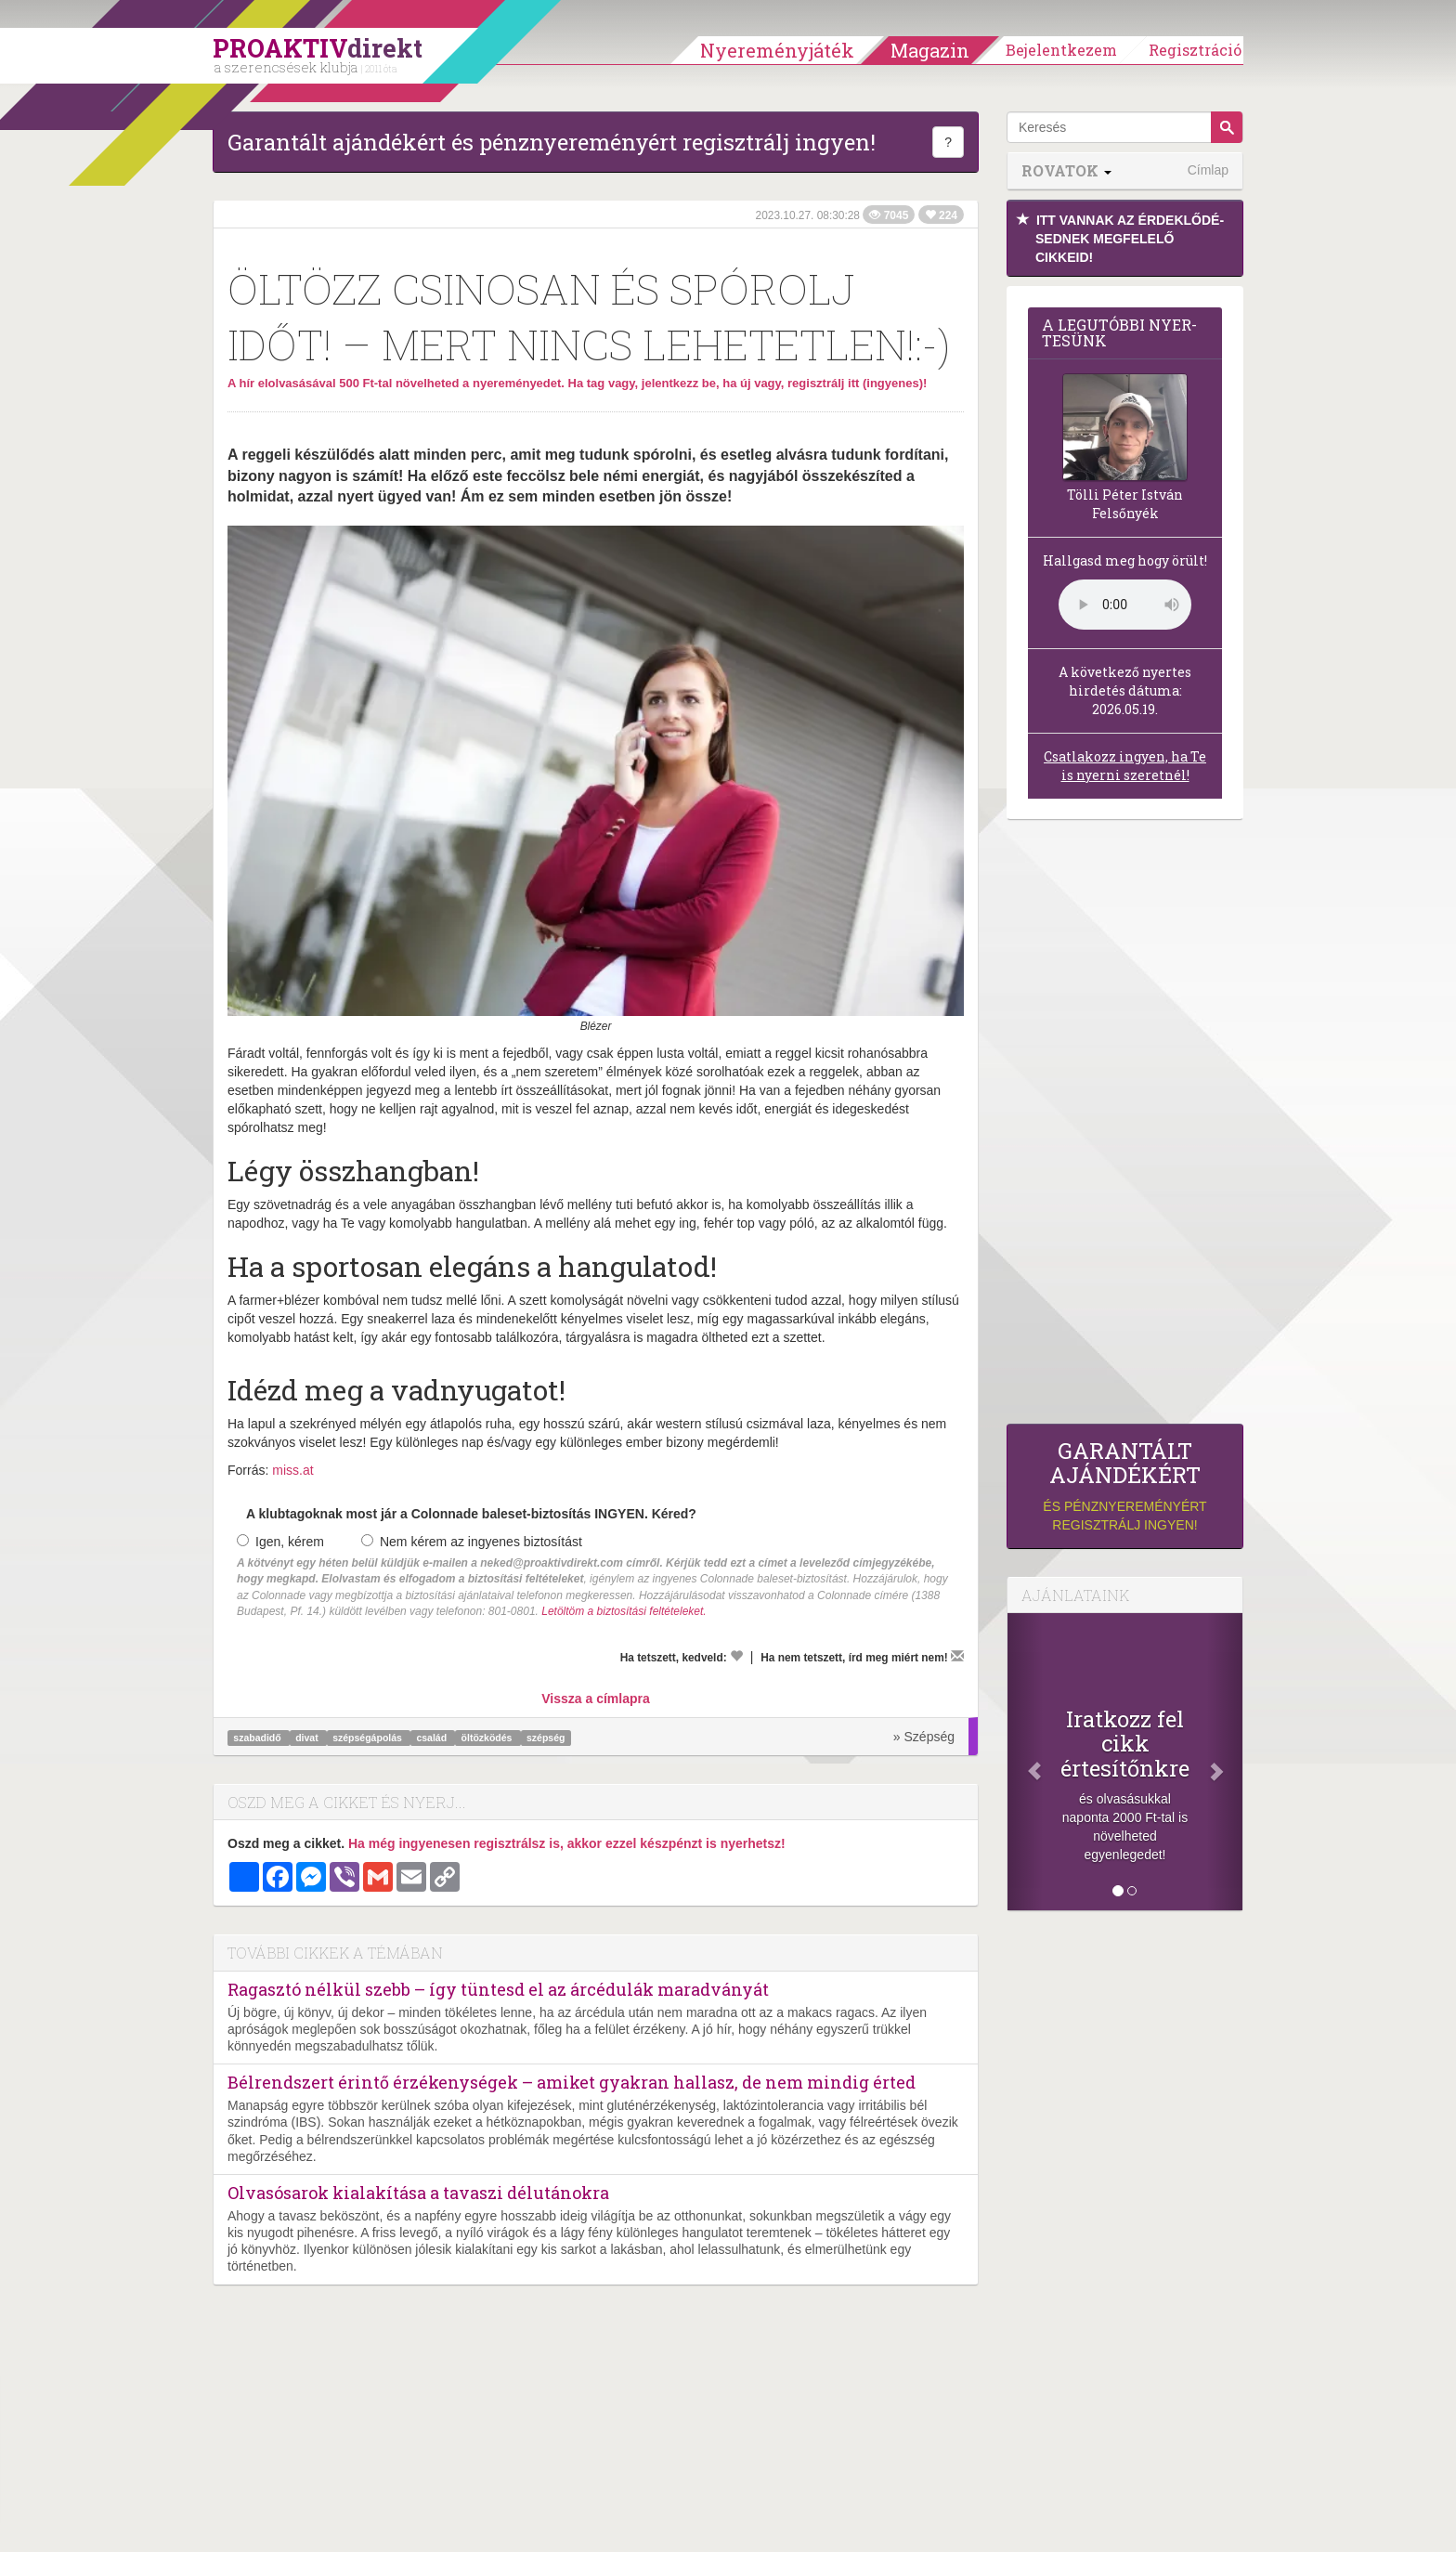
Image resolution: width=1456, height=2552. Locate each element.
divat (307, 1737)
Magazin (929, 50)
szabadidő (258, 1737)
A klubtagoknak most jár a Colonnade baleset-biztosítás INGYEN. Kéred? (471, 1513)
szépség (545, 1737)
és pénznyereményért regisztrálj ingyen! (1124, 1485)
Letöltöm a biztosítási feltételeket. (623, 1611)
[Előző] (1025, 1761)
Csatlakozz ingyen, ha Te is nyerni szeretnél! (1125, 766)
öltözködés (488, 1737)
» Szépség (924, 1736)
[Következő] (1224, 1761)
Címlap (1208, 170)
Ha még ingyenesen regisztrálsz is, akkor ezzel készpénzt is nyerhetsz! (567, 1843)
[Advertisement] (1125, 1126)
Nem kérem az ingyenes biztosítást (471, 1541)
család (432, 1737)
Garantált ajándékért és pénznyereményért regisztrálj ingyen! (552, 142)
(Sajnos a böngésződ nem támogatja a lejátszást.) (1125, 604)
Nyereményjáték (777, 50)
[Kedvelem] (736, 1655)
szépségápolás (368, 1737)
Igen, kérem (280, 1541)
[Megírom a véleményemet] (957, 1655)
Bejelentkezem (1061, 49)
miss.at (292, 1470)
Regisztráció (1195, 49)
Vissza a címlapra (595, 1698)
